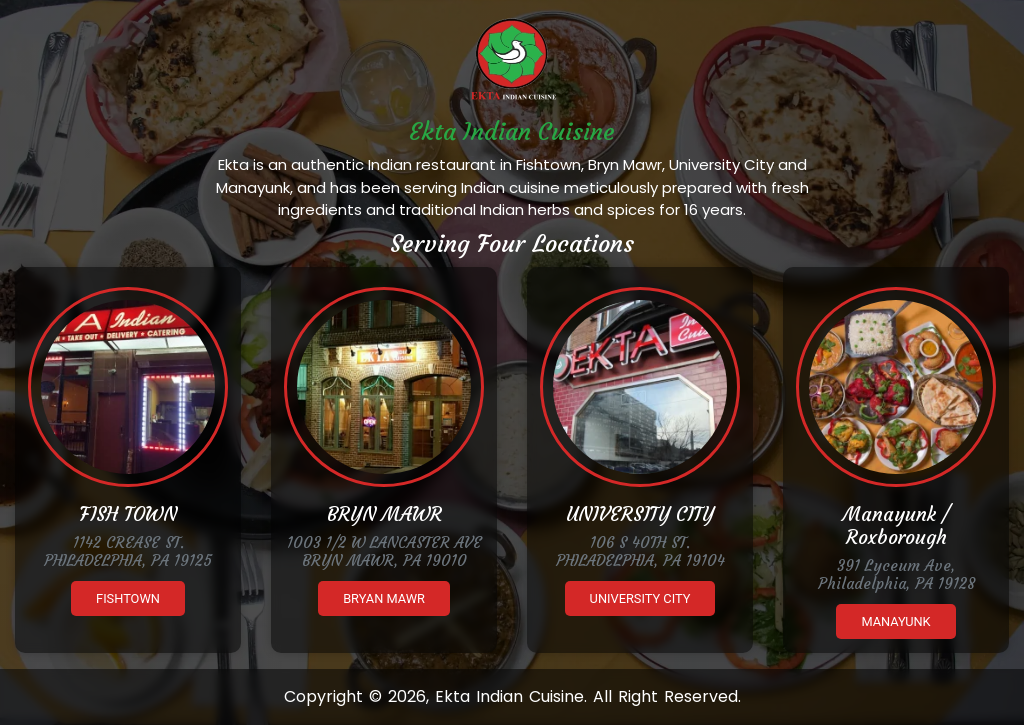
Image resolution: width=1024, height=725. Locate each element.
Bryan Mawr (384, 598)
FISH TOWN (128, 514)
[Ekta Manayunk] (896, 387)
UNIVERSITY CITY (640, 514)
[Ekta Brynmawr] (384, 387)
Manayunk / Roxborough (896, 525)
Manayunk (895, 621)
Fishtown (128, 598)
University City (640, 598)
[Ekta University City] (640, 387)
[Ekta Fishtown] (128, 387)
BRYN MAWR (384, 514)
